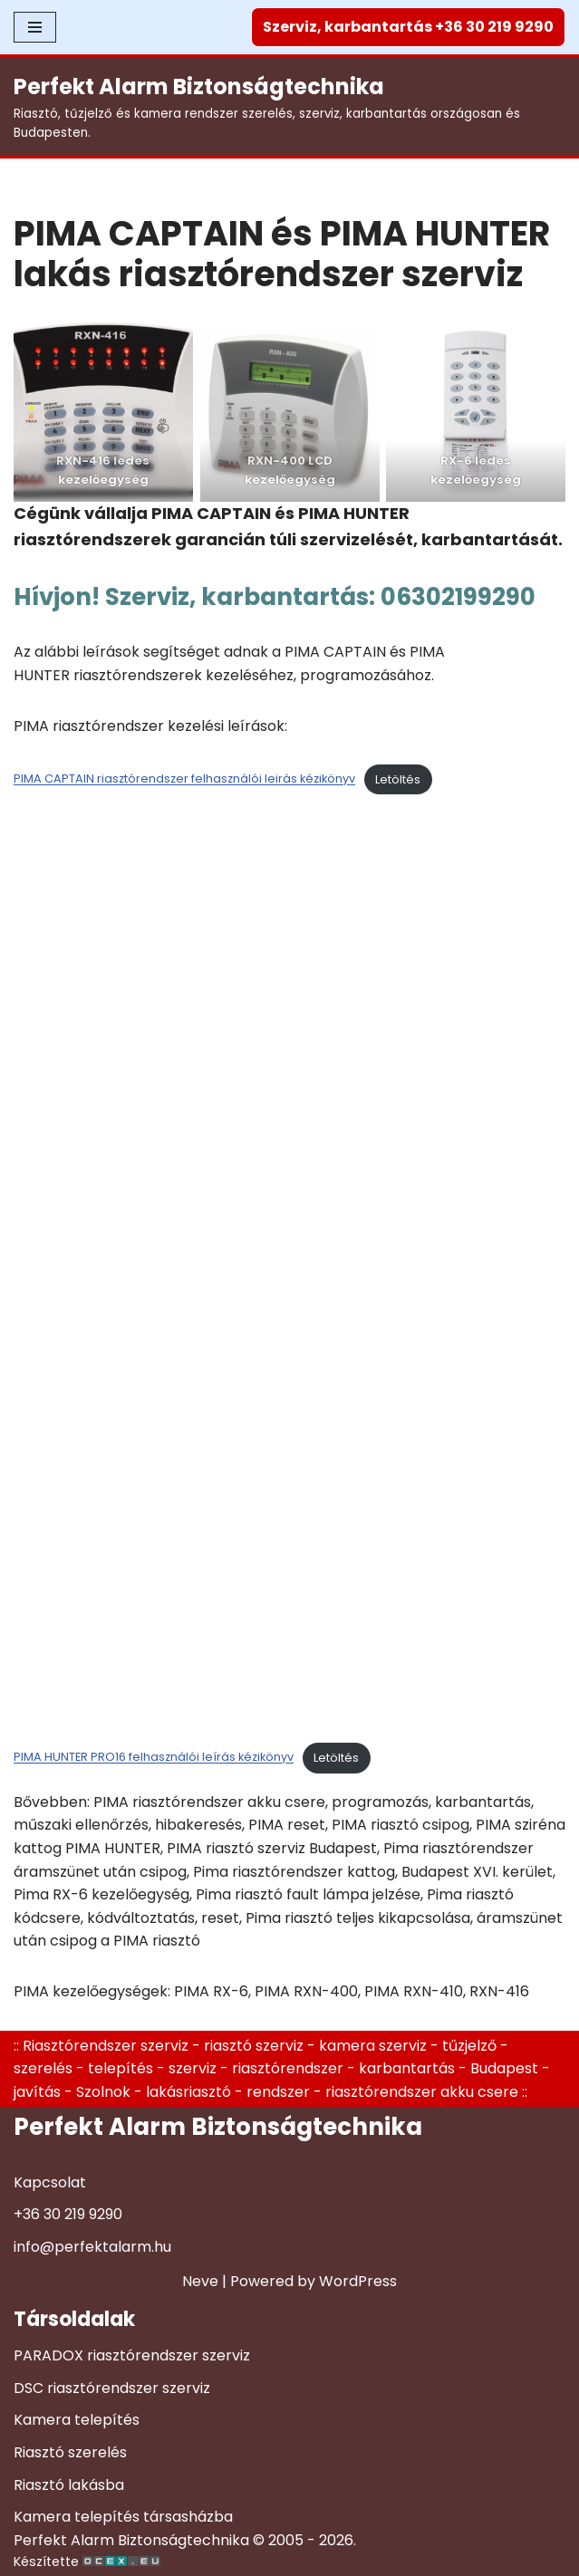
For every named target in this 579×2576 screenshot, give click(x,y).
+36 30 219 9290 (68, 2214)
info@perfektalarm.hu (92, 2246)
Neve (200, 2281)
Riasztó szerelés (70, 2452)
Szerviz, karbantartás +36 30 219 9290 (408, 26)
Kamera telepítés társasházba (123, 2516)
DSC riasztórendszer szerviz (112, 2388)
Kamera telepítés (77, 2419)
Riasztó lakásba (69, 2485)
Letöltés (397, 779)
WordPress (358, 2281)
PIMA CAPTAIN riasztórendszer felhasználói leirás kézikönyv (184, 779)
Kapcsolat (50, 2182)
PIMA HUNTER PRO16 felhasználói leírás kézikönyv (154, 1757)
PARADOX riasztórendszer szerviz (132, 2355)
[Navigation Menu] (35, 27)
